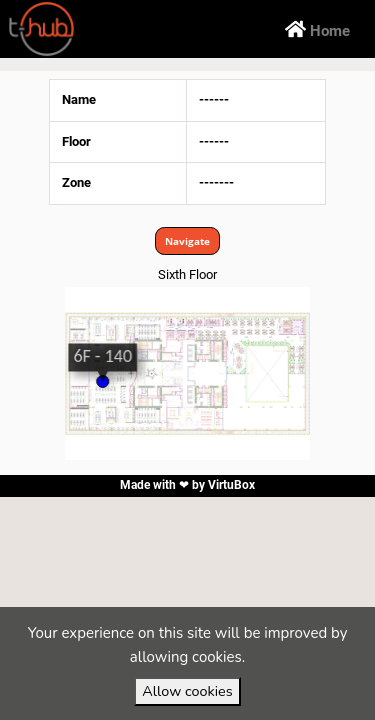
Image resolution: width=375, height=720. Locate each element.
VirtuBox (231, 485)
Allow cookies (187, 691)
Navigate (187, 241)
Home (317, 29)
